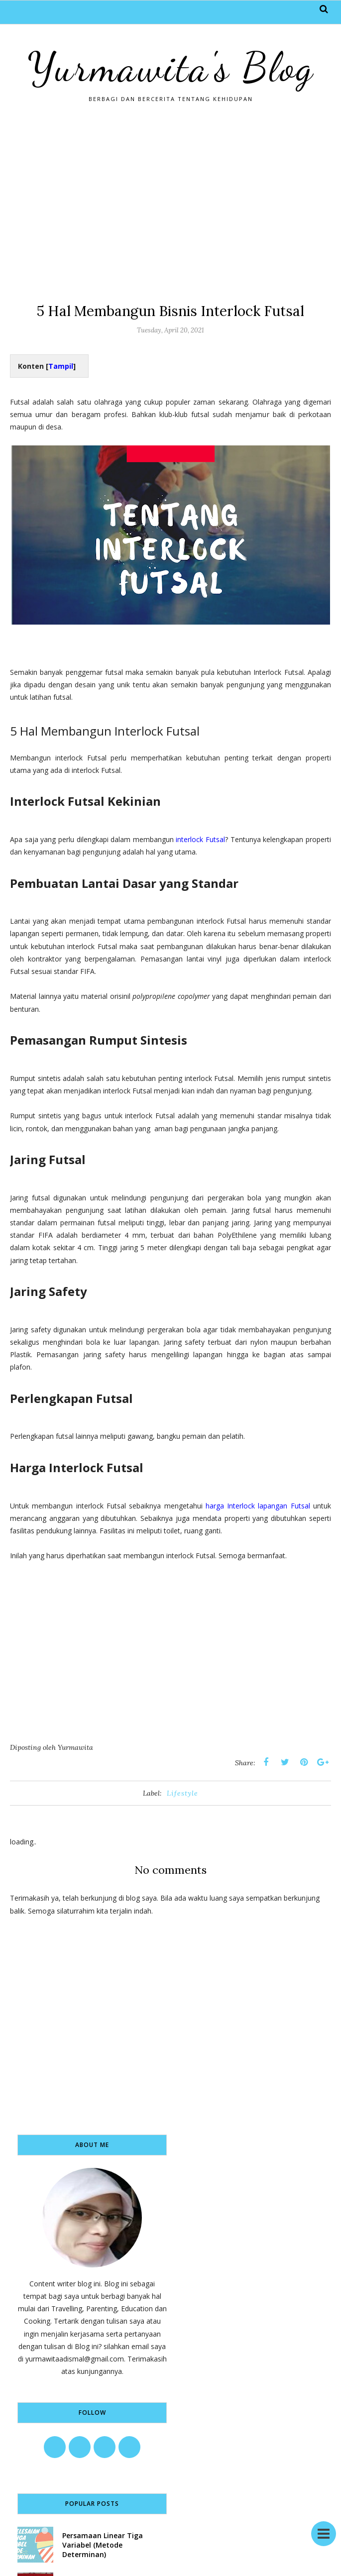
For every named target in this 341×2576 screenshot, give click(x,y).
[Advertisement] (170, 202)
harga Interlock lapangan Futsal (258, 1505)
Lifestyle (182, 1793)
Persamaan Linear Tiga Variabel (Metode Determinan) (102, 2545)
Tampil (60, 366)
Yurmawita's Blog (170, 67)
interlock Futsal (200, 839)
